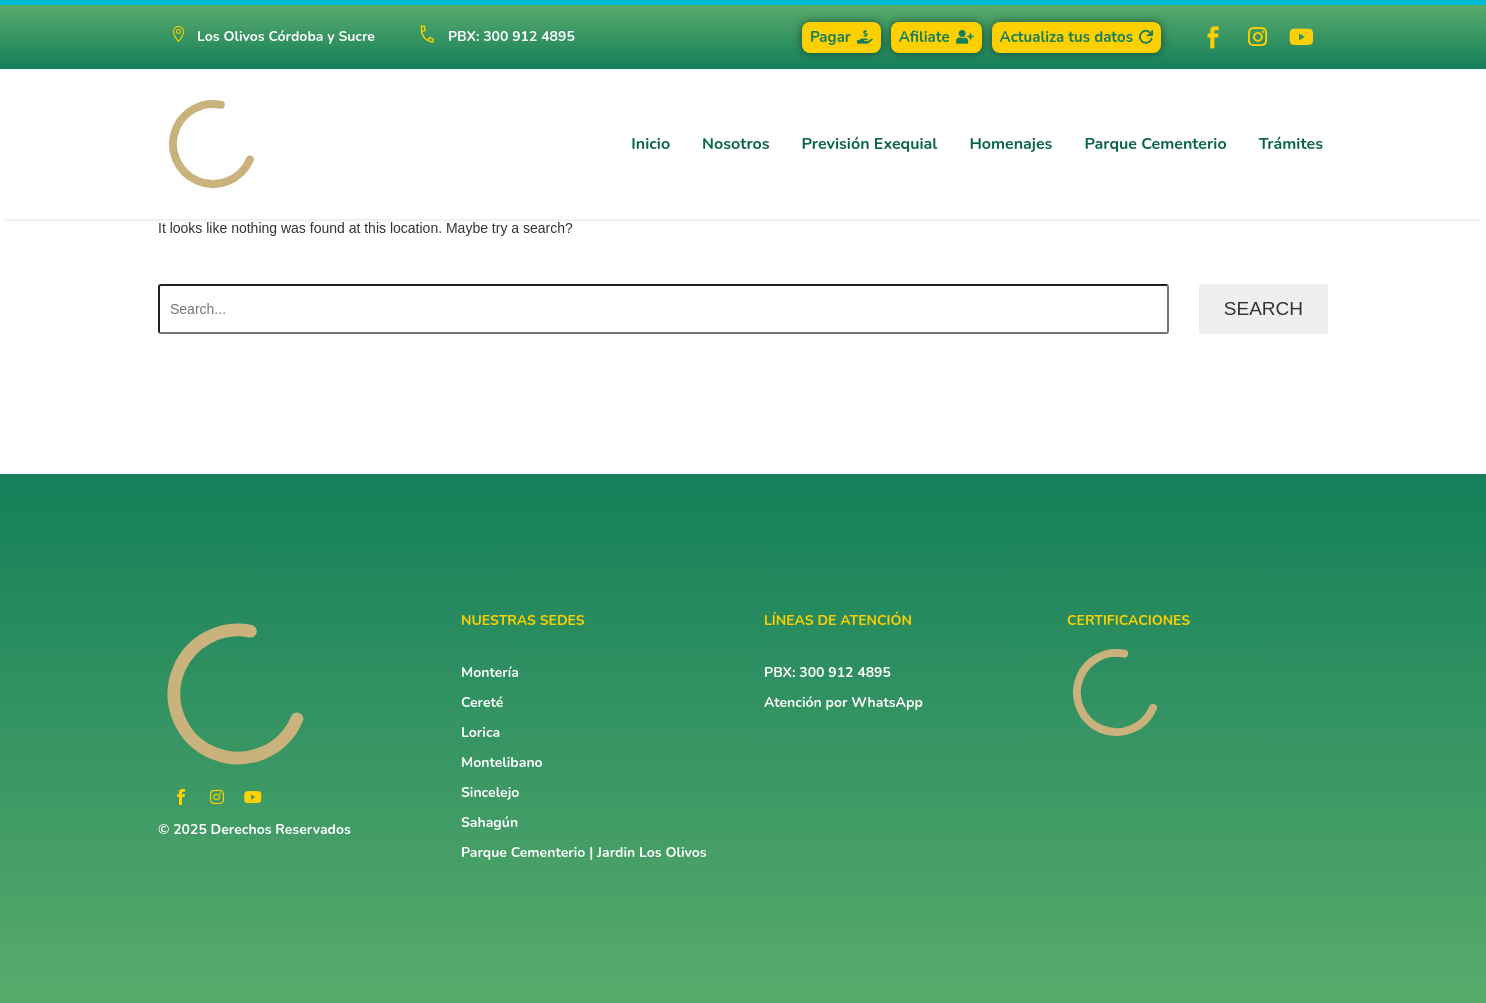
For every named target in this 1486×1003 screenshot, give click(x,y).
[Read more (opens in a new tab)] (488, 37)
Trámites (1291, 144)
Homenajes (1010, 144)
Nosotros (735, 144)
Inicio (650, 144)
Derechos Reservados (281, 829)
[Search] (663, 309)
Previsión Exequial (870, 144)
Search (1263, 308)
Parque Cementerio (1155, 144)
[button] (273, 37)
